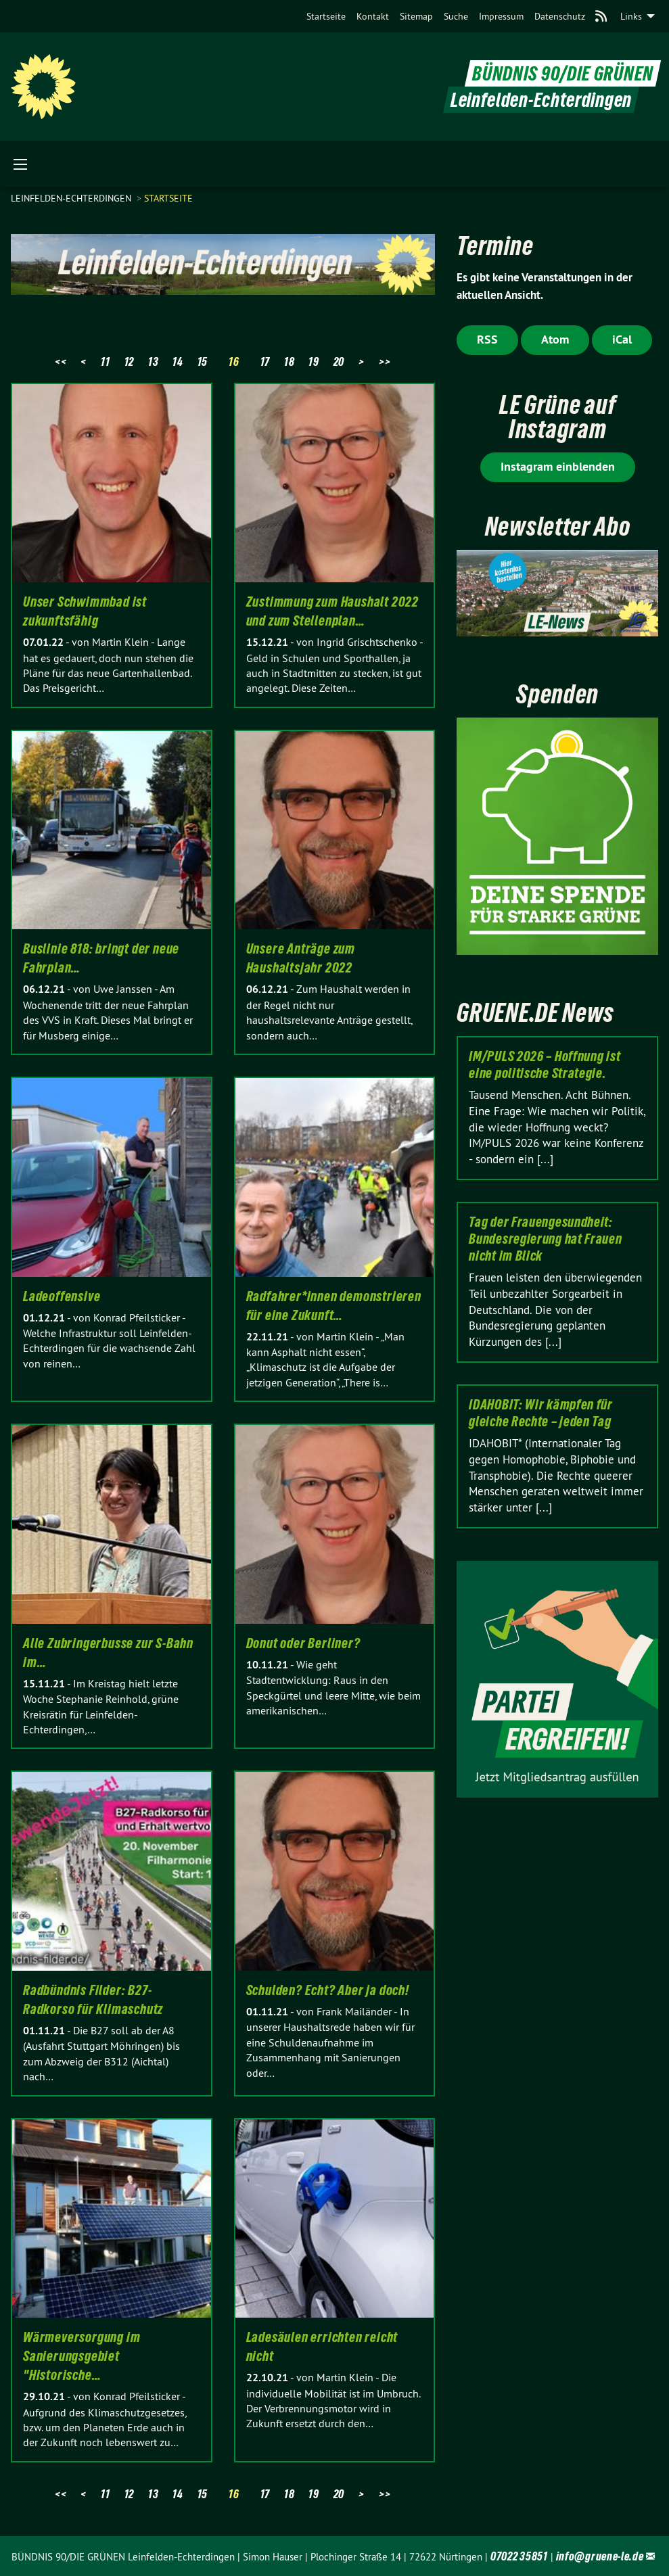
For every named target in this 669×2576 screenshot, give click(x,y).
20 (338, 361)
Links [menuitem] (631, 16)
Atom (555, 339)
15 (203, 361)
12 (129, 361)
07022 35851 (519, 2556)
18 (289, 361)
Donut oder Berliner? (303, 1643)
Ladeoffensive (61, 1296)
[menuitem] (326, 16)
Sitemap (416, 16)
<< (60, 361)
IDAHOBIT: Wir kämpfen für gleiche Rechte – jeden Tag (541, 1413)
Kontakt (372, 16)
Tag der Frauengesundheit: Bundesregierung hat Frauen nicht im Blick (545, 1239)
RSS (487, 339)
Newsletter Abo (557, 526)
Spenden (557, 694)
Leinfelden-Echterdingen (72, 198)
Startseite (326, 16)
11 (105, 361)
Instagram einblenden (558, 466)
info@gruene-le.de (600, 2556)
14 (177, 361)
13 (153, 361)
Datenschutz (559, 16)
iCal (622, 339)
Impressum (501, 16)
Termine (495, 245)
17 (265, 361)
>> (384, 361)
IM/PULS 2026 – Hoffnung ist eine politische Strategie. (544, 1064)
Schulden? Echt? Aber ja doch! (327, 1990)
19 (313, 361)
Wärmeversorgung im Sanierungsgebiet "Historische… (81, 2356)
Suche (456, 16)
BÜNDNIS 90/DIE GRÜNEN (562, 73)
